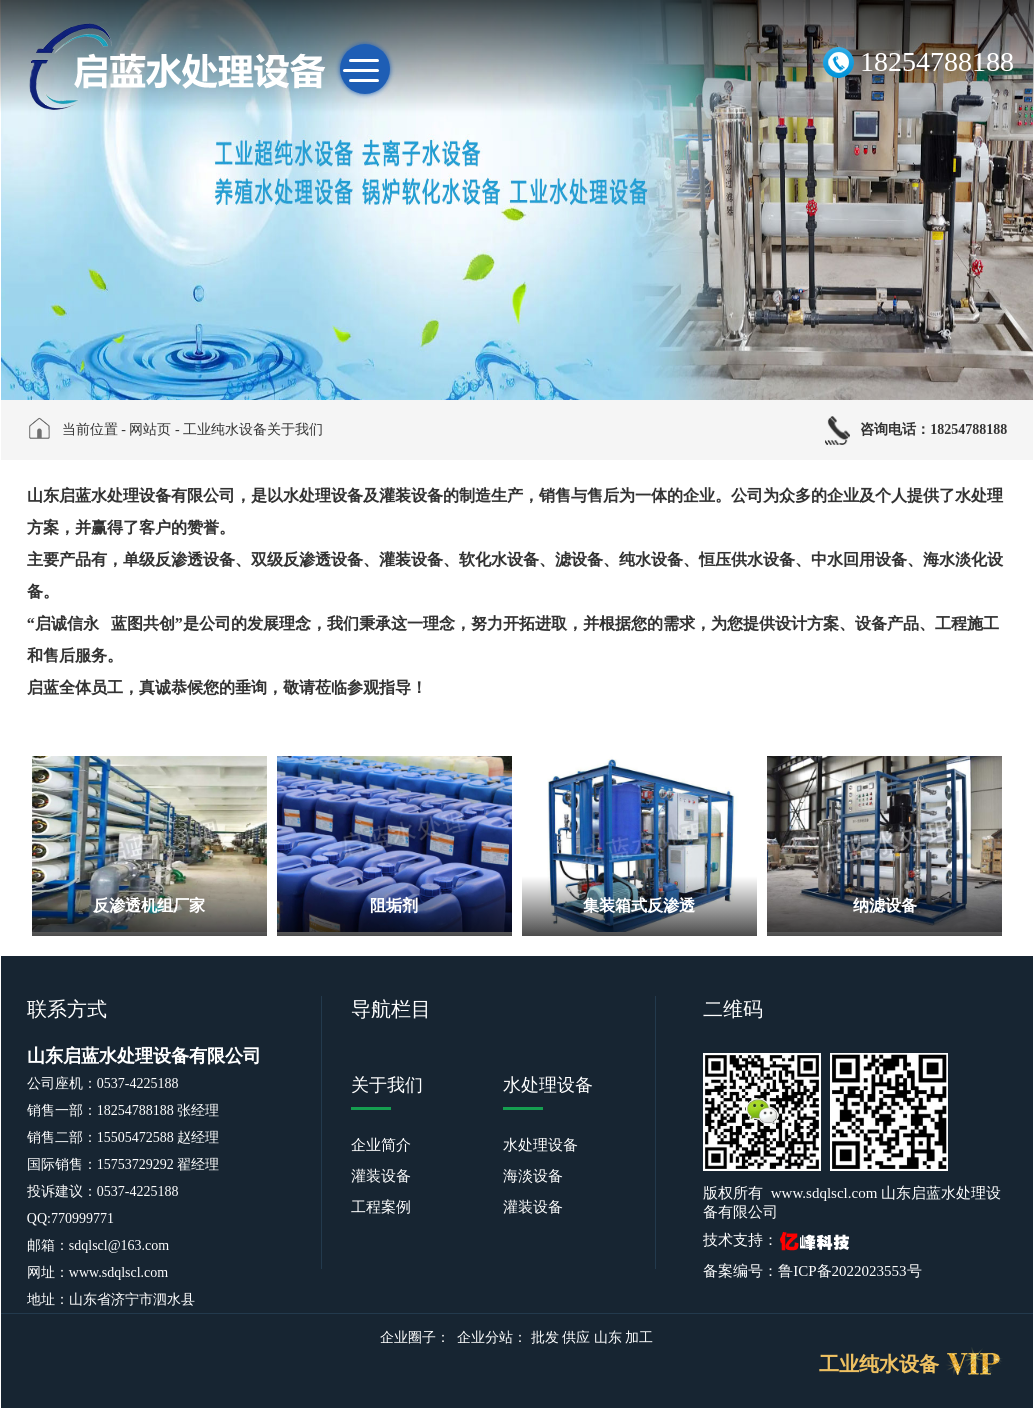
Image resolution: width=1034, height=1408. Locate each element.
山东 (608, 1337)
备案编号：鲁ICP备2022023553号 (812, 1271)
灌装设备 (381, 1176)
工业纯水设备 (879, 1364)
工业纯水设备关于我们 (253, 429)
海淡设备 (533, 1176)
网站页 (150, 429)
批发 (545, 1337)
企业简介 (381, 1145)
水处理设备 (540, 1145)
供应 (576, 1337)
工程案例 (381, 1207)
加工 (639, 1337)
